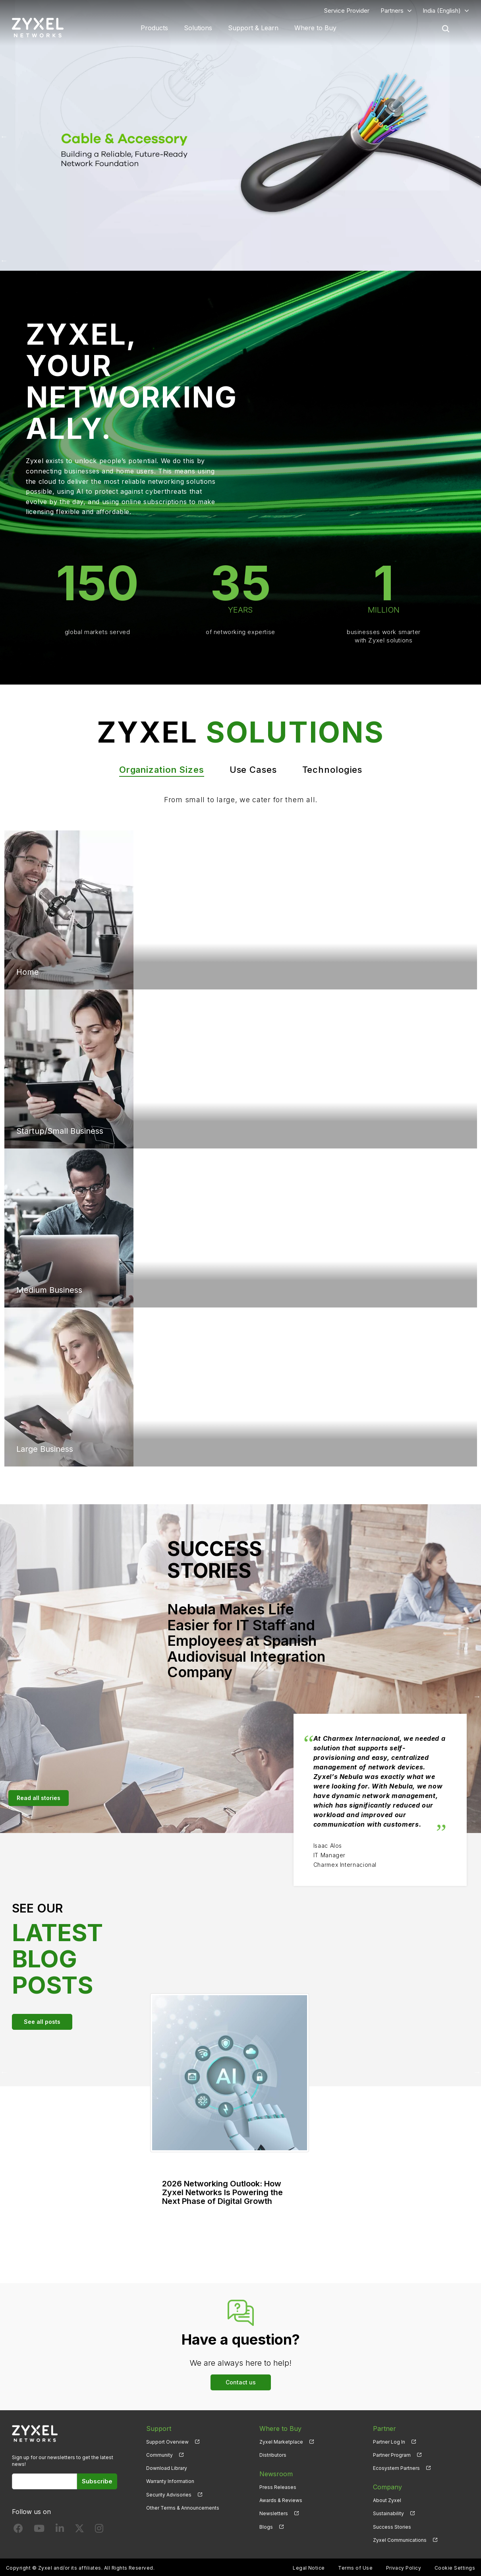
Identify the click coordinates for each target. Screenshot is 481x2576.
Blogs (266, 2527)
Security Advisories (168, 2495)
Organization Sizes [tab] (161, 769)
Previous (4, 136)
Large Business (44, 1449)
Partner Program (392, 2455)
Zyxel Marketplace (281, 2442)
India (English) (442, 10)
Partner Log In (389, 2442)
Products (154, 28)
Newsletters (273, 2513)
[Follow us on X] (79, 2530)
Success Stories (392, 2527)
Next (477, 136)
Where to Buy (315, 28)
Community (159, 2455)
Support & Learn (253, 28)
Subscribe (97, 2481)
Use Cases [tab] (253, 769)
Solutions (198, 28)
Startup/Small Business (59, 1131)
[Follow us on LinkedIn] (60, 2530)
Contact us (241, 2382)
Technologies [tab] (332, 769)
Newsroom (276, 2474)
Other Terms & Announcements (182, 2508)
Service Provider (346, 10)
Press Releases (277, 2487)
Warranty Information (170, 2481)
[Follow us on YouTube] (39, 2530)
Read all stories (38, 1797)
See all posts (42, 2021)
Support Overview (167, 2442)
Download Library (166, 2468)
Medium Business (49, 1290)
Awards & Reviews (280, 2500)
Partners (392, 10)
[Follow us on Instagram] (99, 2530)
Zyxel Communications (400, 2540)
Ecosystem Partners (396, 2468)
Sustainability (388, 2513)
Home (27, 972)
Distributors (272, 2455)
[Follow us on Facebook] (18, 2530)
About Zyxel (387, 2500)
